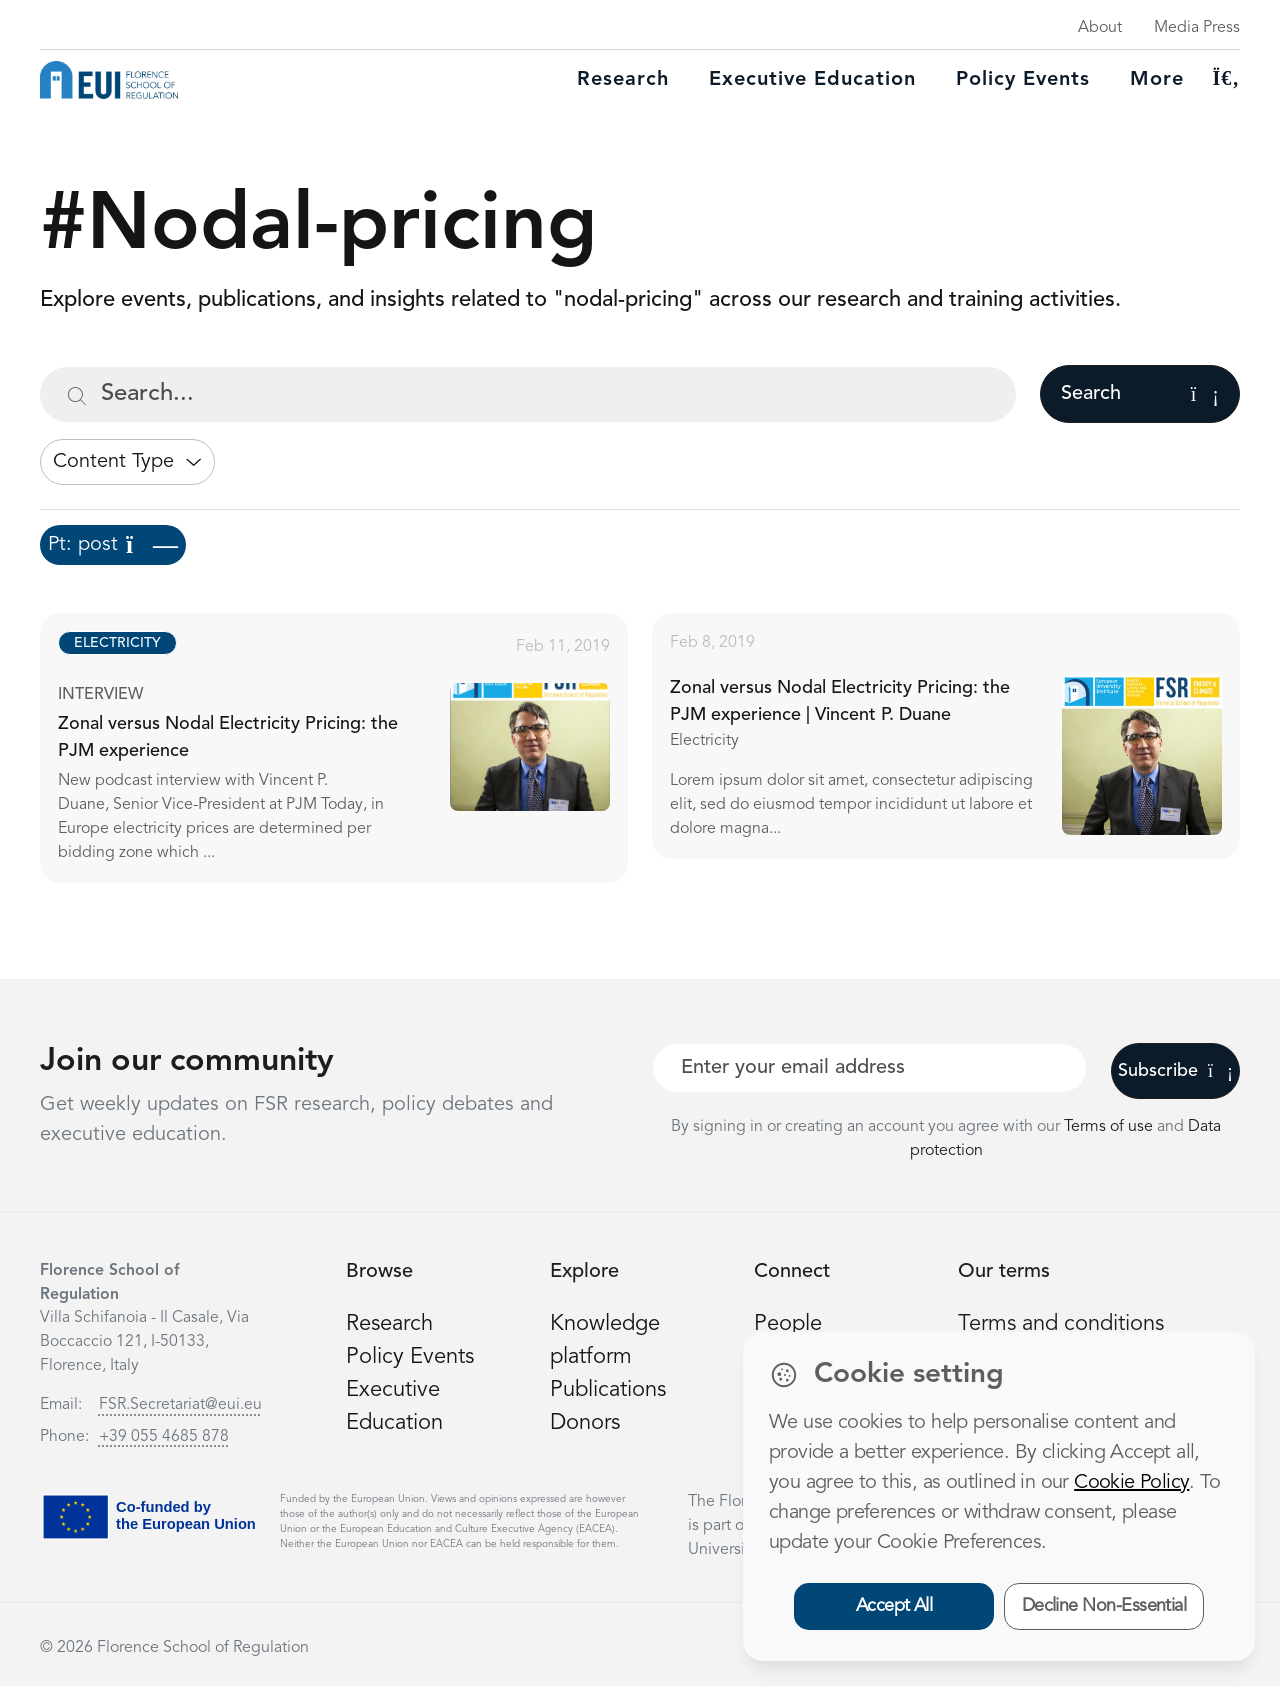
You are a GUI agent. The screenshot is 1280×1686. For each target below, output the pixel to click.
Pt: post (113, 545)
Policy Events (1023, 80)
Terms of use (1110, 1127)
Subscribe (1175, 1071)
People (788, 1324)
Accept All (894, 1606)
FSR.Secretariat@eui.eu (180, 1405)
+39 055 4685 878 (164, 1437)
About (1100, 28)
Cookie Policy (1131, 1483)
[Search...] (528, 394)
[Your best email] (869, 1068)
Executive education (812, 80)
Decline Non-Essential (1104, 1606)
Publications (608, 1390)
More (1157, 80)
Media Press (1197, 28)
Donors (585, 1423)
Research (623, 80)
